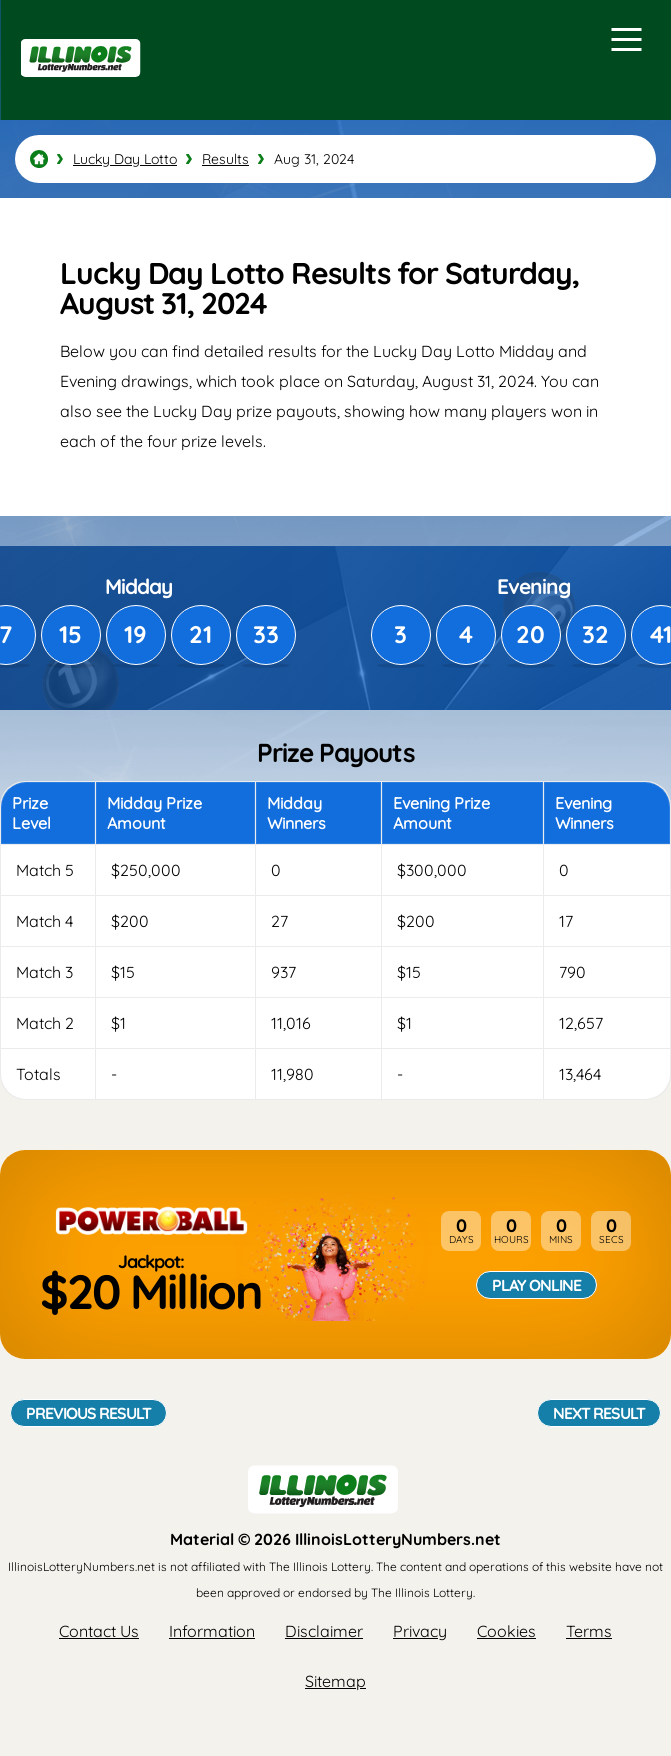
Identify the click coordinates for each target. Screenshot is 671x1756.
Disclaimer (324, 1631)
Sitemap (335, 1681)
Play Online (536, 1285)
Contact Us (99, 1631)
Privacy (420, 1631)
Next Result (599, 1413)
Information (212, 1631)
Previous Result (88, 1413)
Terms (589, 1631)
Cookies (506, 1631)
